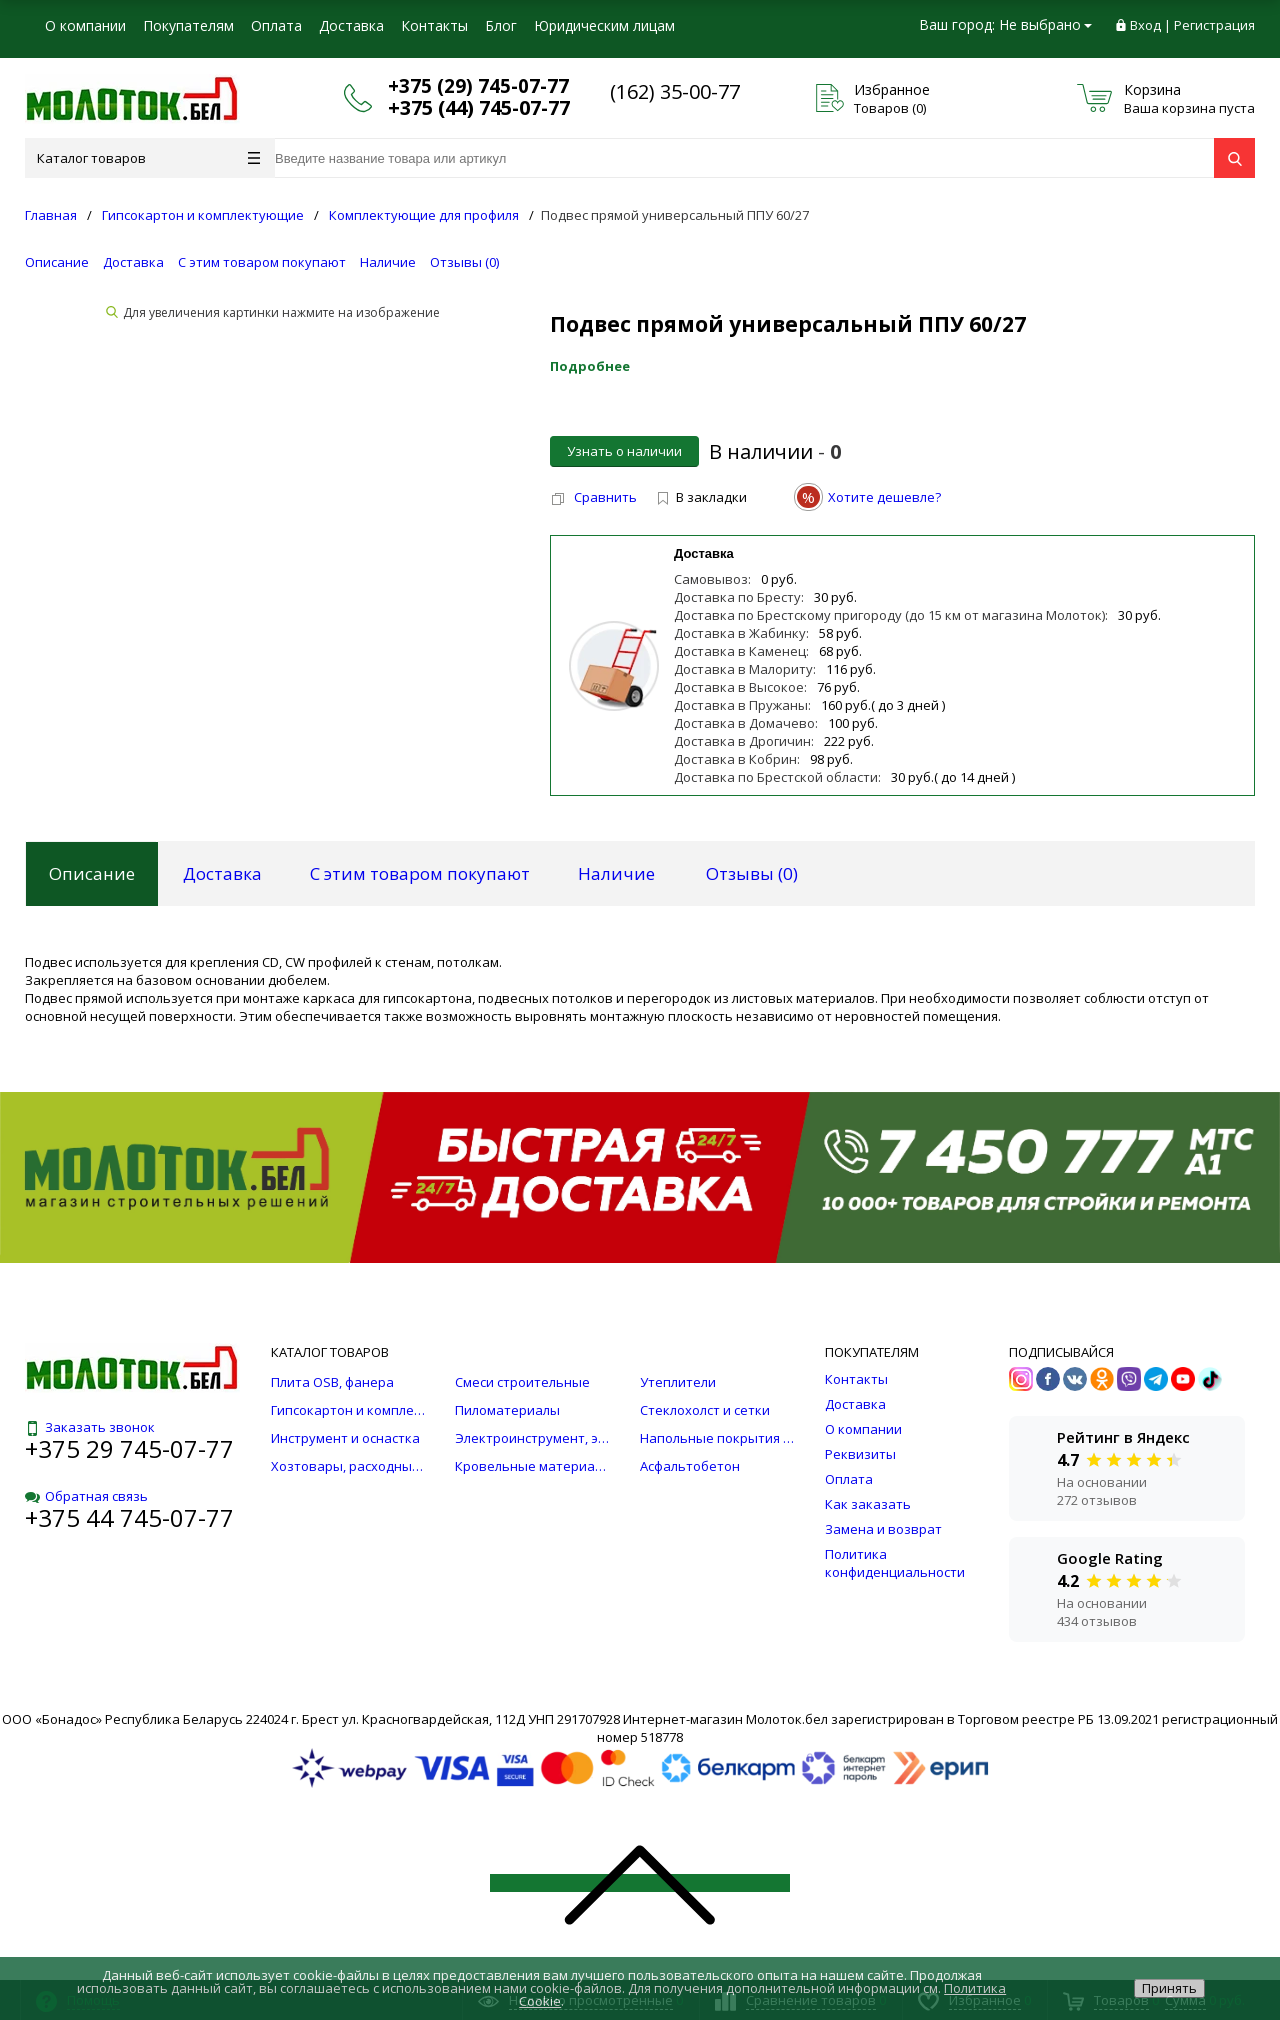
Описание (57, 262)
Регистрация (1214, 25)
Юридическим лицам (604, 25)
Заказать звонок (90, 1427)
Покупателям (188, 25)
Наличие (388, 262)
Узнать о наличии (624, 451)
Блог (501, 25)
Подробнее (590, 366)
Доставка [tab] (222, 873)
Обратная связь (86, 1496)
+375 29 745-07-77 (129, 1448)
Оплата (276, 25)
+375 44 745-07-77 (129, 1517)
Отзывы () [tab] (752, 873)
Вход (1145, 25)
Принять (1169, 1988)
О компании (85, 25)
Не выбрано (1045, 24)
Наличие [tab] (616, 873)
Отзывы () (464, 262)
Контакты (434, 25)
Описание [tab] (92, 873)
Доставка (351, 25)
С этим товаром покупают (262, 262)
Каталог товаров (148, 158)
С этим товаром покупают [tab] (420, 873)
